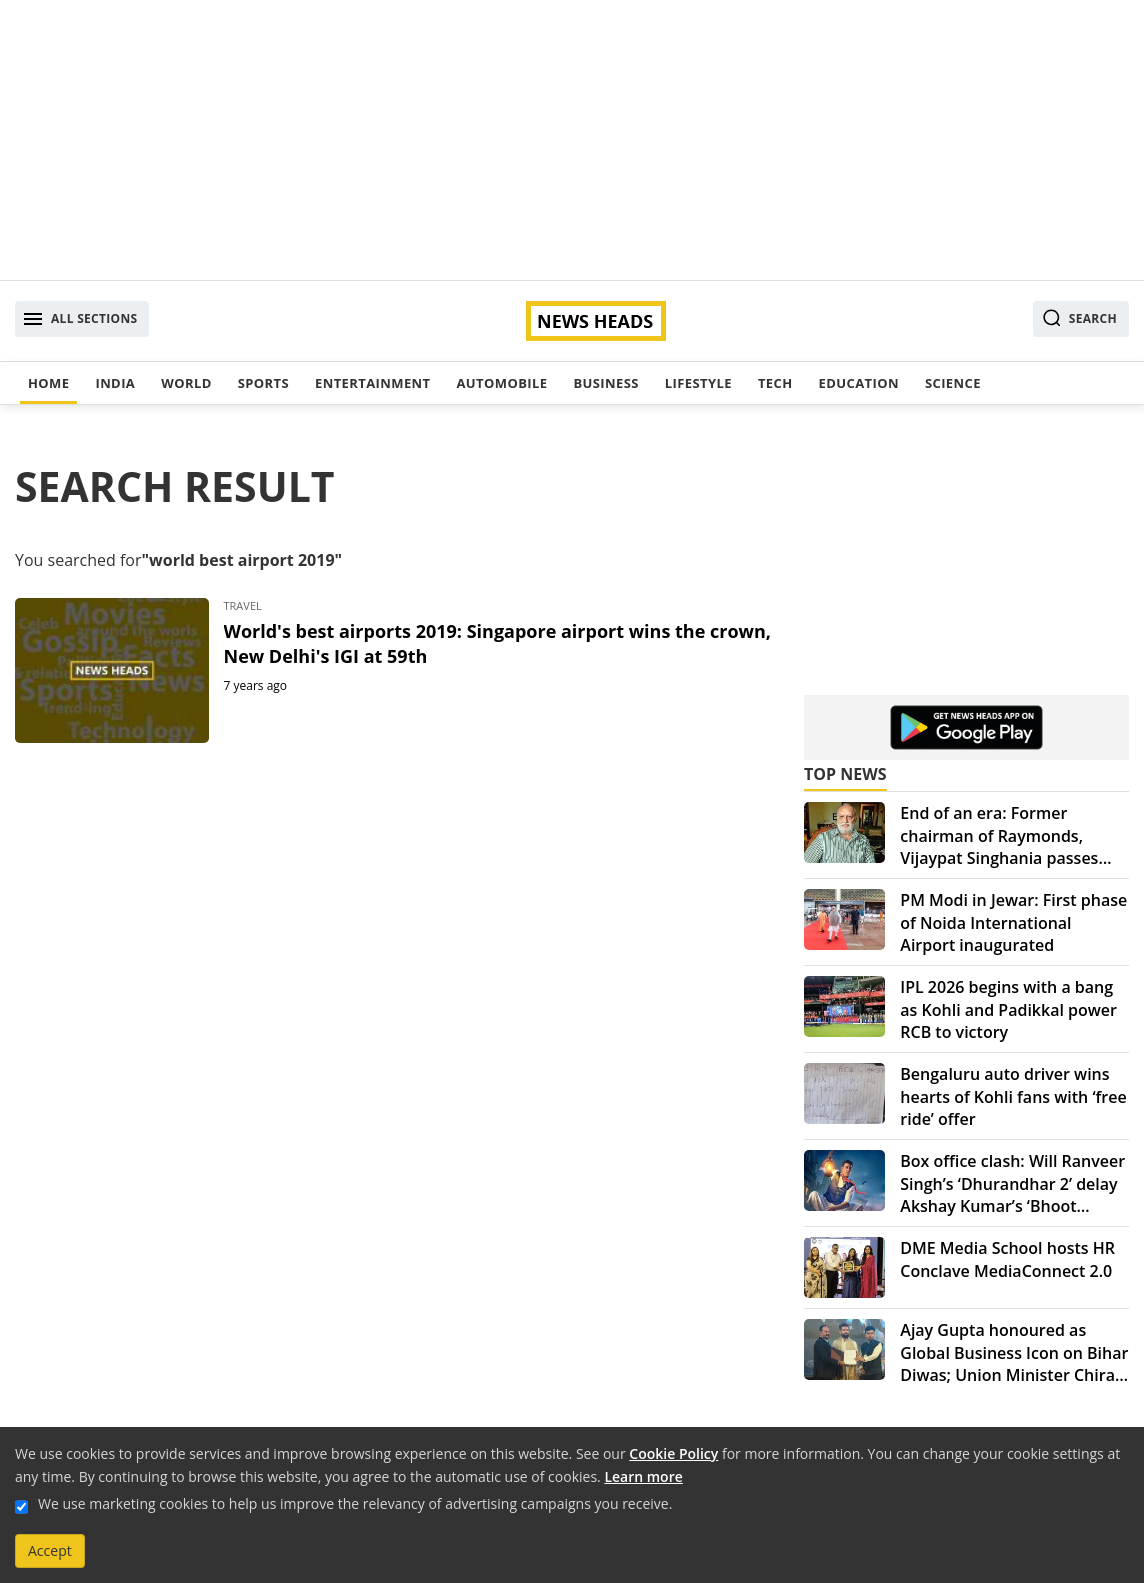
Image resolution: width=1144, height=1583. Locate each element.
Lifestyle (698, 383)
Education (859, 383)
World (186, 383)
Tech (775, 383)
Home (48, 383)
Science (953, 383)
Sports (263, 383)
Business (605, 383)
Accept (50, 1550)
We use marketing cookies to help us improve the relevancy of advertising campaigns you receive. (355, 1503)
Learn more (643, 1476)
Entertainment (372, 383)
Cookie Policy (673, 1453)
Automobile (501, 383)
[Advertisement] (572, 140)
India (115, 383)
